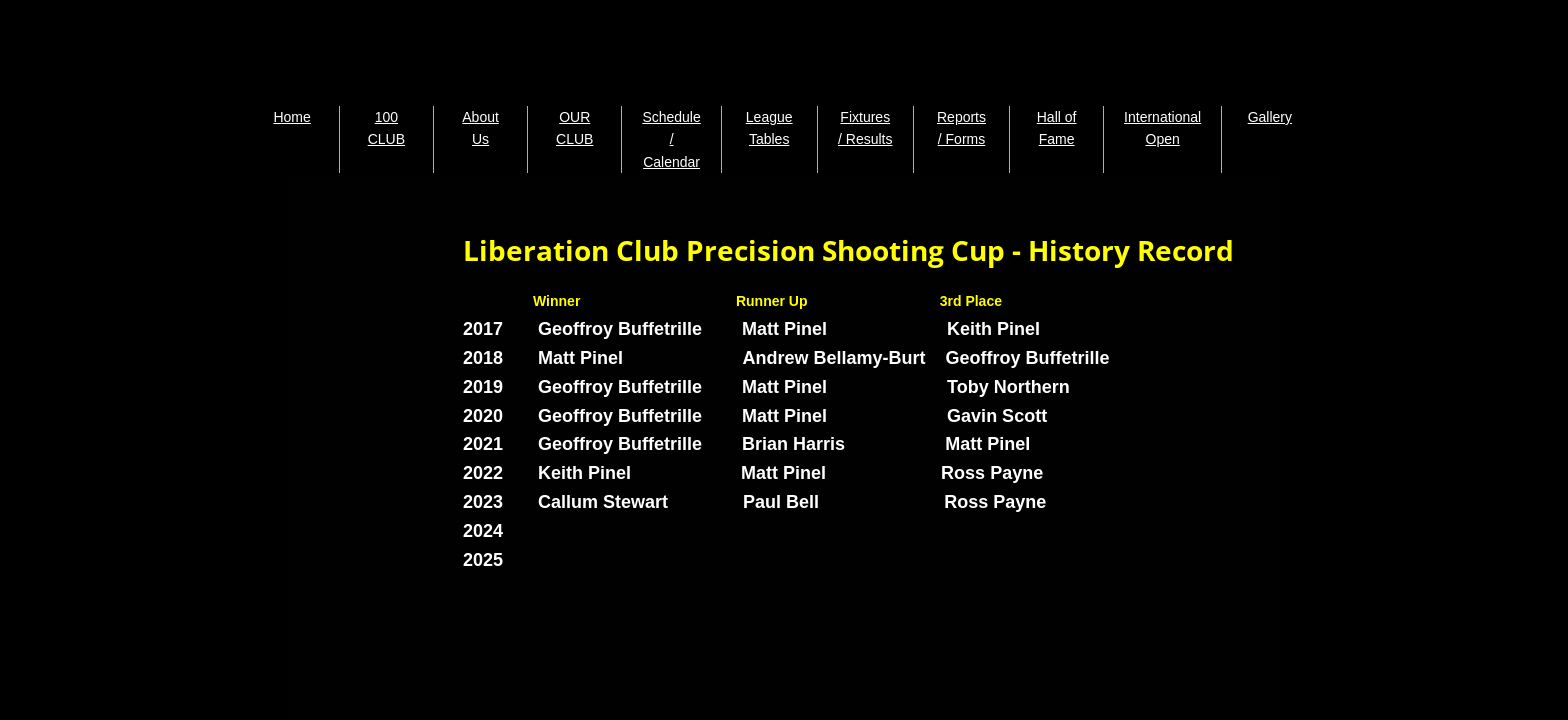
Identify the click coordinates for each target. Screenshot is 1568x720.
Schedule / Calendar (671, 139)
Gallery (1270, 117)
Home (291, 117)
